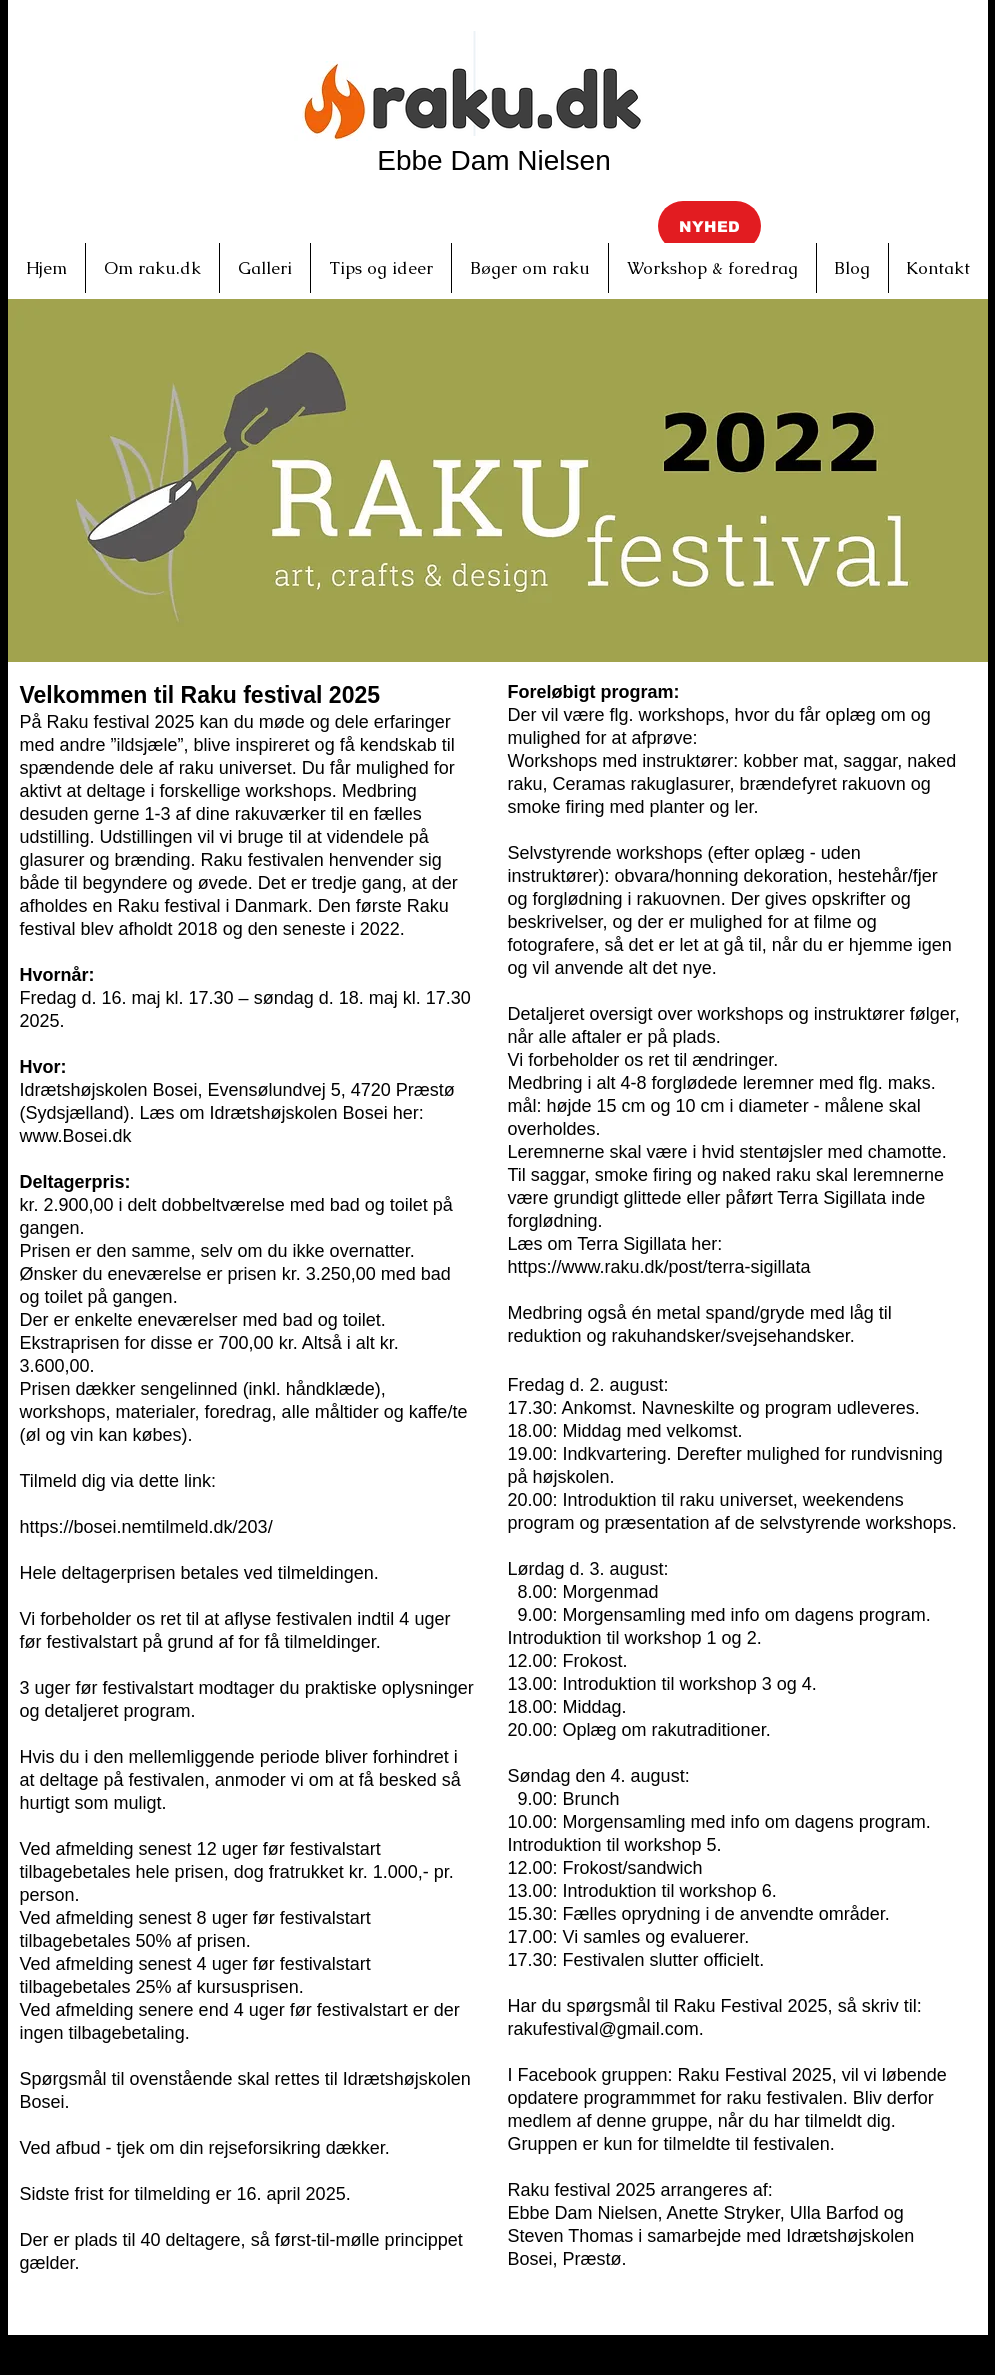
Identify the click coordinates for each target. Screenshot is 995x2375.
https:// (535, 1267)
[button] (709, 226)
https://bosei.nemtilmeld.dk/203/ (146, 1527)
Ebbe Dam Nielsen (493, 160)
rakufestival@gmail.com (603, 2029)
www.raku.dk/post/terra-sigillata (686, 1267)
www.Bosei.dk (76, 1136)
